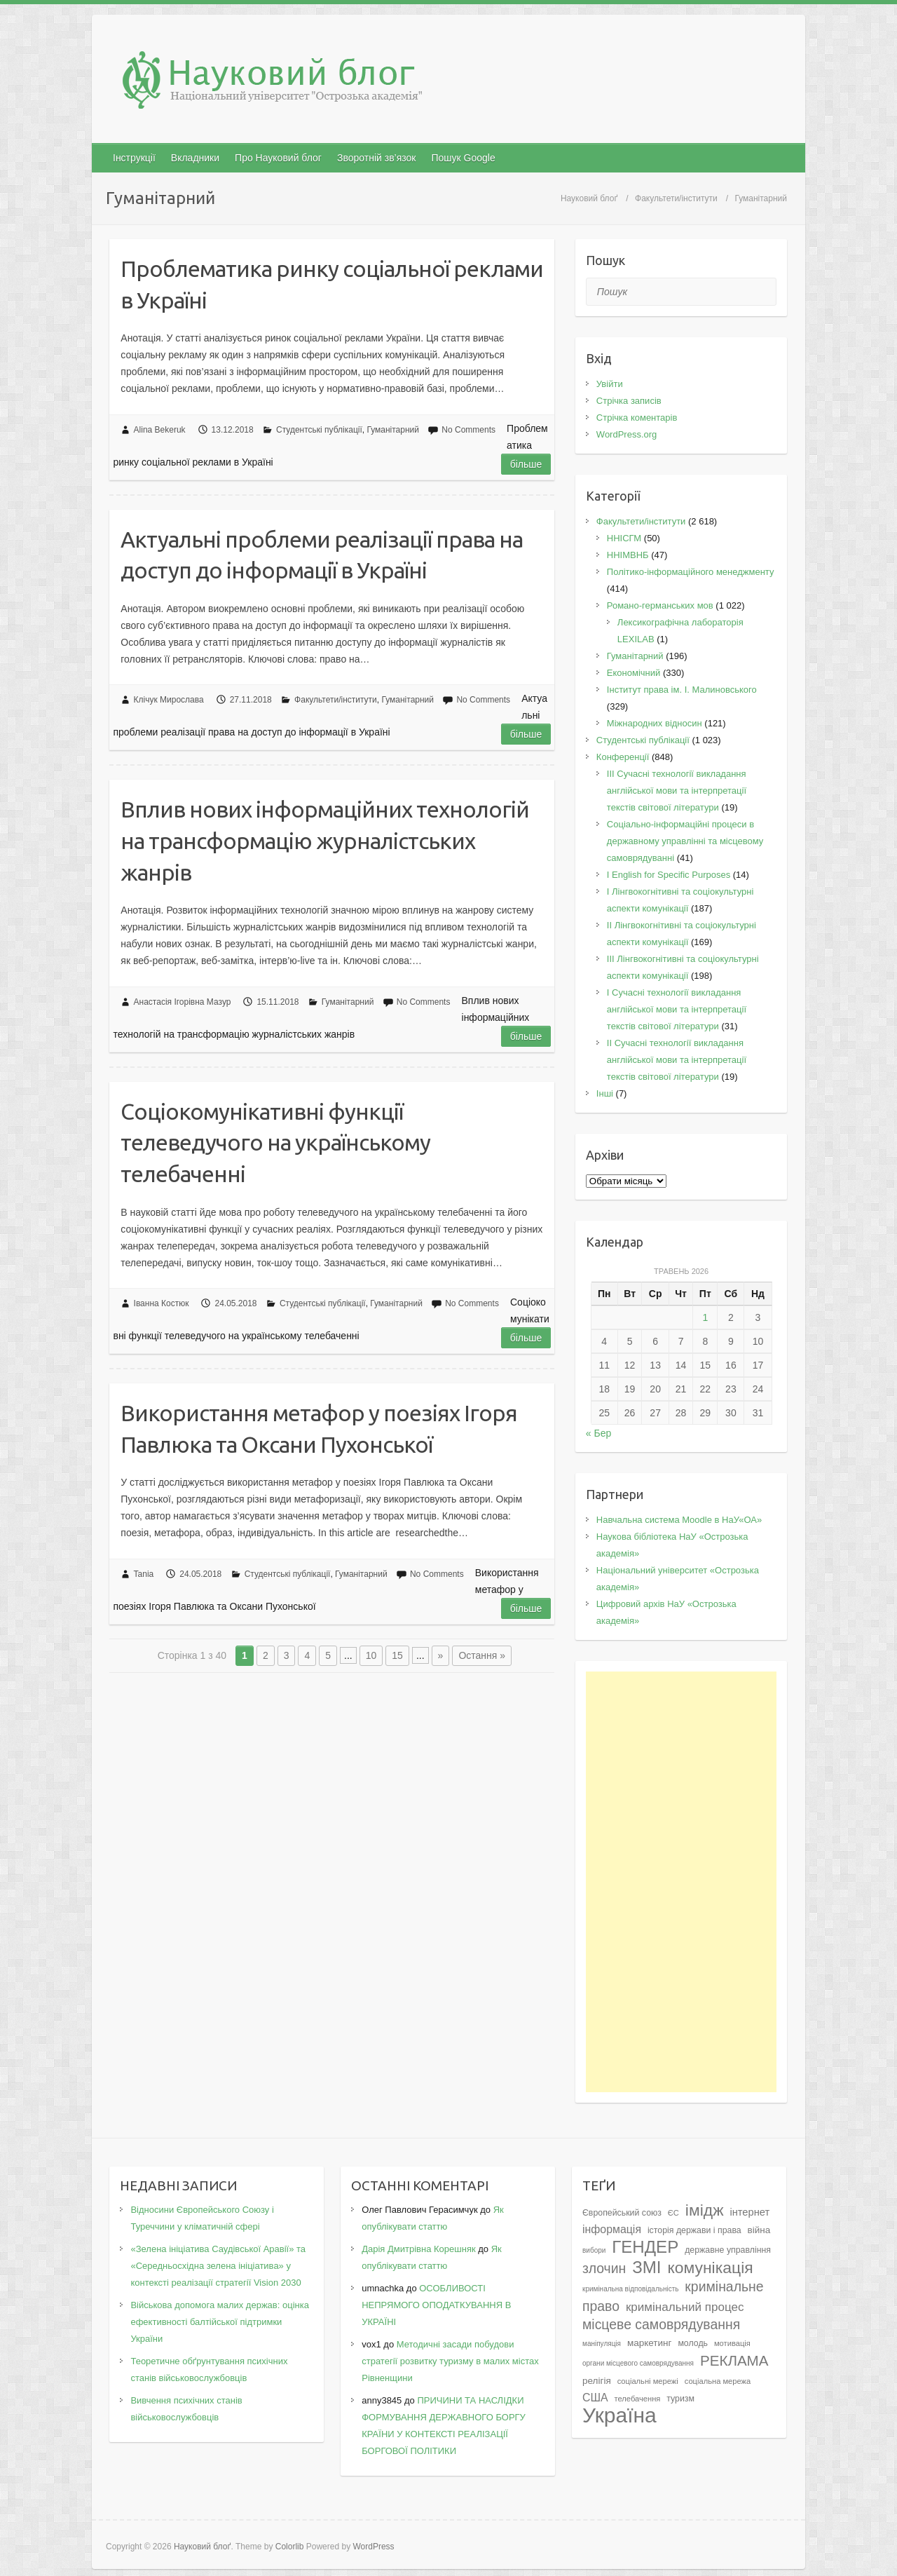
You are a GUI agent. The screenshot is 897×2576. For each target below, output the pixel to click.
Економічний (633, 672)
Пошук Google (463, 157)
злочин (604, 2268)
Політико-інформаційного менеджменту (690, 572)
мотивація (732, 2343)
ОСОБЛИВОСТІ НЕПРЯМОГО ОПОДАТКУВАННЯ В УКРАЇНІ (436, 2305)
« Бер (598, 1433)
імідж (704, 2210)
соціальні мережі (647, 2381)
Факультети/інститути (676, 198)
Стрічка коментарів (637, 417)
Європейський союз (622, 2213)
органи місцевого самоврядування (638, 2363)
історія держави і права (694, 2230)
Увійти (609, 384)
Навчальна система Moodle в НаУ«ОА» (679, 1519)
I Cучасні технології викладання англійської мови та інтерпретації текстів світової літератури (676, 1009)
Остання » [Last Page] (481, 1655)
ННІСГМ (624, 538)
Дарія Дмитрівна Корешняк (418, 2249)
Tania (144, 1574)
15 (397, 1655)
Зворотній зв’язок (376, 157)
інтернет (749, 2212)
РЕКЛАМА (734, 2360)
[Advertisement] (681, 1882)
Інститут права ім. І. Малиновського (682, 689)
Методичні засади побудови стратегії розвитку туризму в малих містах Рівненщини (450, 2361)
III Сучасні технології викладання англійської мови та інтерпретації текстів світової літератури (676, 790)
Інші (604, 1093)
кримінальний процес (685, 2307)
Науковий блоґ (589, 198)
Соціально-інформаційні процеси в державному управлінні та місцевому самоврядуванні (685, 841)
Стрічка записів (629, 400)
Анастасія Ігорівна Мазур (182, 1002)
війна (759, 2230)
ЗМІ (646, 2267)
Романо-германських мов (660, 605)
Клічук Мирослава (169, 700)
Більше (526, 464)
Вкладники (195, 157)
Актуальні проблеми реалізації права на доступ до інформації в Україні (322, 555)
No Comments (468, 430)
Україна (619, 2415)
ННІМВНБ (628, 555)
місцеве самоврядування (661, 2324)
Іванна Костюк (161, 1303)
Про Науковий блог (278, 157)
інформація (611, 2229)
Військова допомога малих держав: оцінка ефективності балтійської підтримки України (219, 2322)
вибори (593, 2250)
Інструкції (134, 157)
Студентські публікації (319, 430)
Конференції (623, 757)
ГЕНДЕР (645, 2246)
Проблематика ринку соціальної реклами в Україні (332, 284)
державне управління (728, 2250)
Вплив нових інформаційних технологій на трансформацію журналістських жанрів (325, 840)
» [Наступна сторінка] (441, 1655)
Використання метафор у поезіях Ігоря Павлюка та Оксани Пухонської (319, 1428)
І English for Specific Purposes (668, 874)
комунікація (710, 2267)
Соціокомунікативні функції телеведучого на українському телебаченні (275, 1143)
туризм (680, 2399)
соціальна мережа (718, 2381)
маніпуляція (601, 2343)
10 (371, 1655)
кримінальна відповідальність (630, 2289)
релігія (596, 2380)
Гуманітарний (393, 430)
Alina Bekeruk (160, 430)
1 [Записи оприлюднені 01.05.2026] (705, 1317)
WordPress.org (626, 434)
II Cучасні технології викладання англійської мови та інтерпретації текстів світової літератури (676, 1060)
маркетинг (649, 2343)
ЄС (673, 2213)
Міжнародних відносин (654, 723)
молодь (693, 2343)
